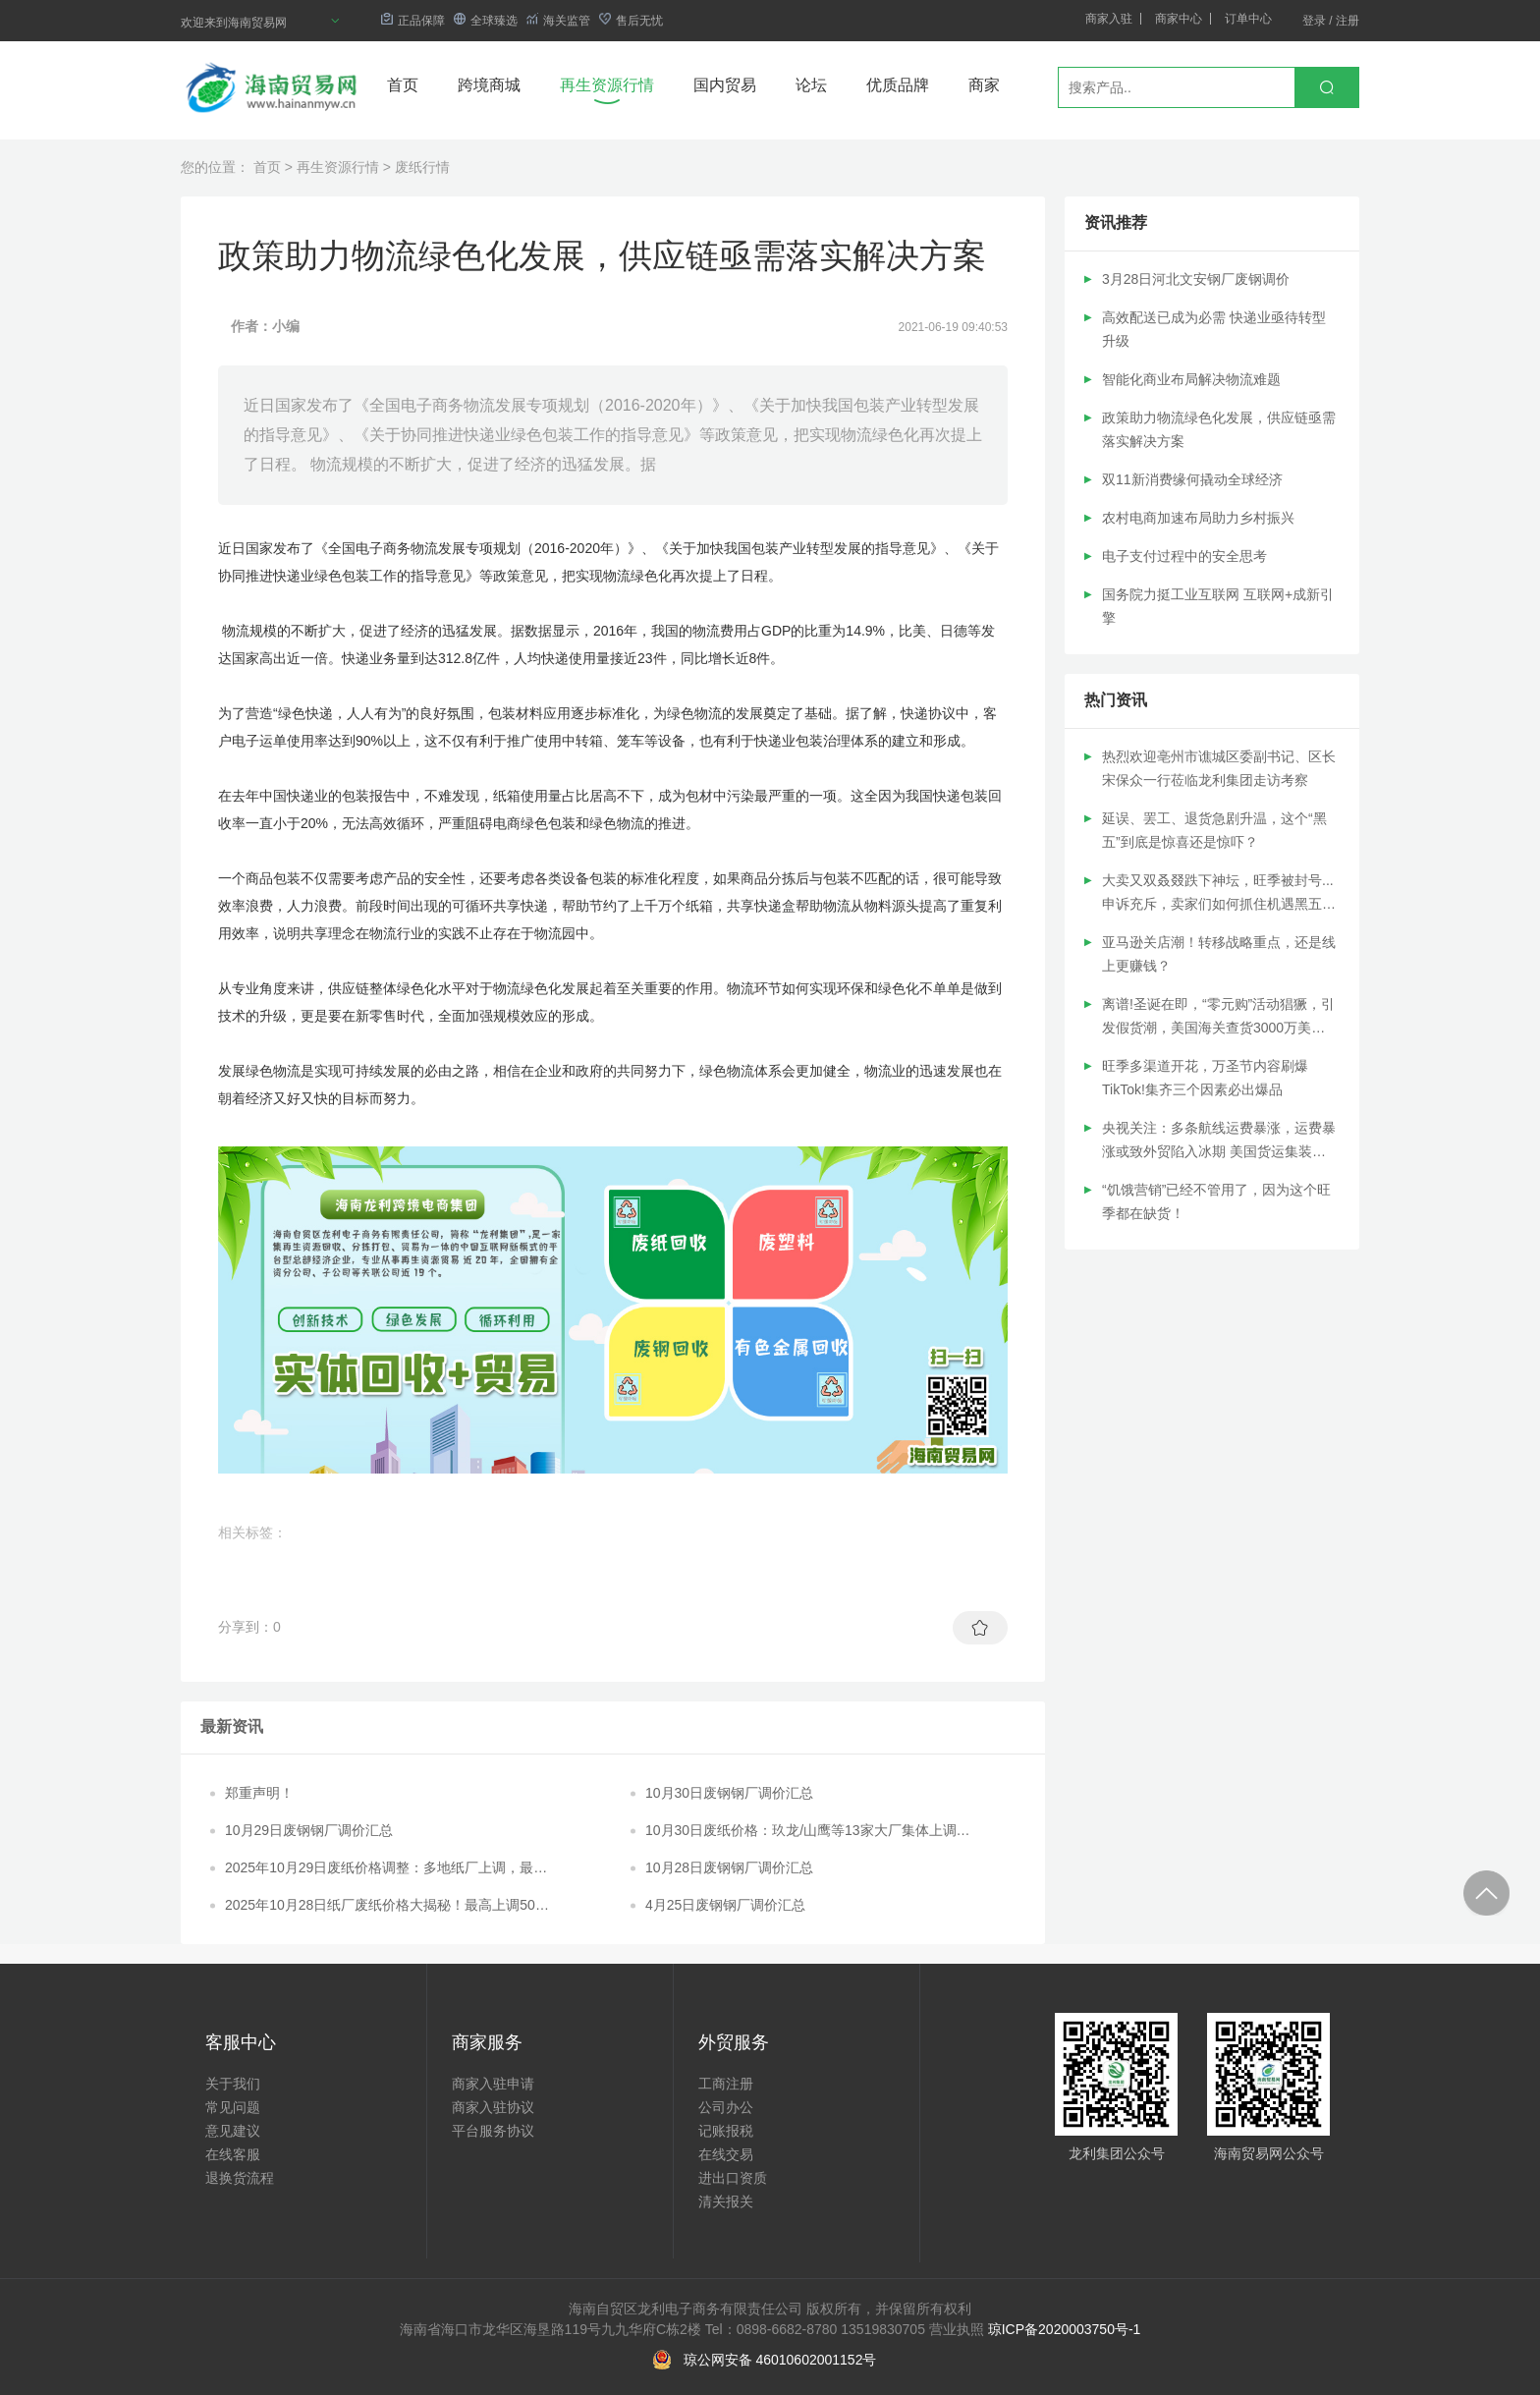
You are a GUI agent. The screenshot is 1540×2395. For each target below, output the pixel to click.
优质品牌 (897, 85)
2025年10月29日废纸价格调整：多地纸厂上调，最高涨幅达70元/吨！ (386, 1868)
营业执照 (956, 2329)
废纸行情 (422, 167)
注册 (1347, 21)
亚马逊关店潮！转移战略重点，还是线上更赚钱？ (1219, 954)
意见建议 (232, 2131)
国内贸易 (724, 85)
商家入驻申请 (493, 2083)
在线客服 (232, 2154)
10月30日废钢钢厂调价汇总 (729, 1793)
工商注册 (725, 2083)
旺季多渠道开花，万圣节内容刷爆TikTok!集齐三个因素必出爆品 (1205, 1077)
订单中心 (1248, 19)
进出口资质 (732, 2178)
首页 (402, 85)
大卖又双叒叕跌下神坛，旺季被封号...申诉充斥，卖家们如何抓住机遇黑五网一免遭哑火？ (1219, 894)
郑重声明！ (259, 1793)
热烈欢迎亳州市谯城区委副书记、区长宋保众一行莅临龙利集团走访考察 (1219, 768)
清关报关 (725, 2201)
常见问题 (232, 2107)
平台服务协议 (493, 2131)
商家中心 (1178, 19)
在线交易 (725, 2154)
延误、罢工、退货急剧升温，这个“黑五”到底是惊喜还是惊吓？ (1214, 830)
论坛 (811, 85)
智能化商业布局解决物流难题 (1191, 379)
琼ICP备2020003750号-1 (1064, 2329)
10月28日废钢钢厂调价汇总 (729, 1867)
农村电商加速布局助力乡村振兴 (1198, 518)
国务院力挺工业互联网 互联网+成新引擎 (1218, 606)
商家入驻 (1108, 19)
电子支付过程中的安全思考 (1184, 556)
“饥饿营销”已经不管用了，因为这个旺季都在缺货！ (1216, 1201)
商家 (984, 85)
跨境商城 (489, 85)
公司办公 (725, 2107)
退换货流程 (239, 2178)
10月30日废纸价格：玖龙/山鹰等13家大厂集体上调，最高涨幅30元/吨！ (807, 1831)
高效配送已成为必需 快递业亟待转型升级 (1214, 329)
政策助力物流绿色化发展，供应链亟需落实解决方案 (1219, 429)
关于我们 (232, 2083)
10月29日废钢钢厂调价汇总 (309, 1830)
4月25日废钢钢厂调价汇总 (725, 1905)
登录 (1314, 21)
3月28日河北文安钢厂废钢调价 (1196, 279)
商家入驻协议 (493, 2107)
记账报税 (725, 2131)
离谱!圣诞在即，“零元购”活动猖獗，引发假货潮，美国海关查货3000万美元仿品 (1218, 1017)
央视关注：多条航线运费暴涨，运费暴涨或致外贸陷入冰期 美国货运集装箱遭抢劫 (1219, 1141)
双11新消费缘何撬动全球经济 (1192, 479)
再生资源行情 (607, 85)
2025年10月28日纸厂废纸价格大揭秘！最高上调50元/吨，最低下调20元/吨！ (389, 1906)
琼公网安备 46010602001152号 (780, 2359)
